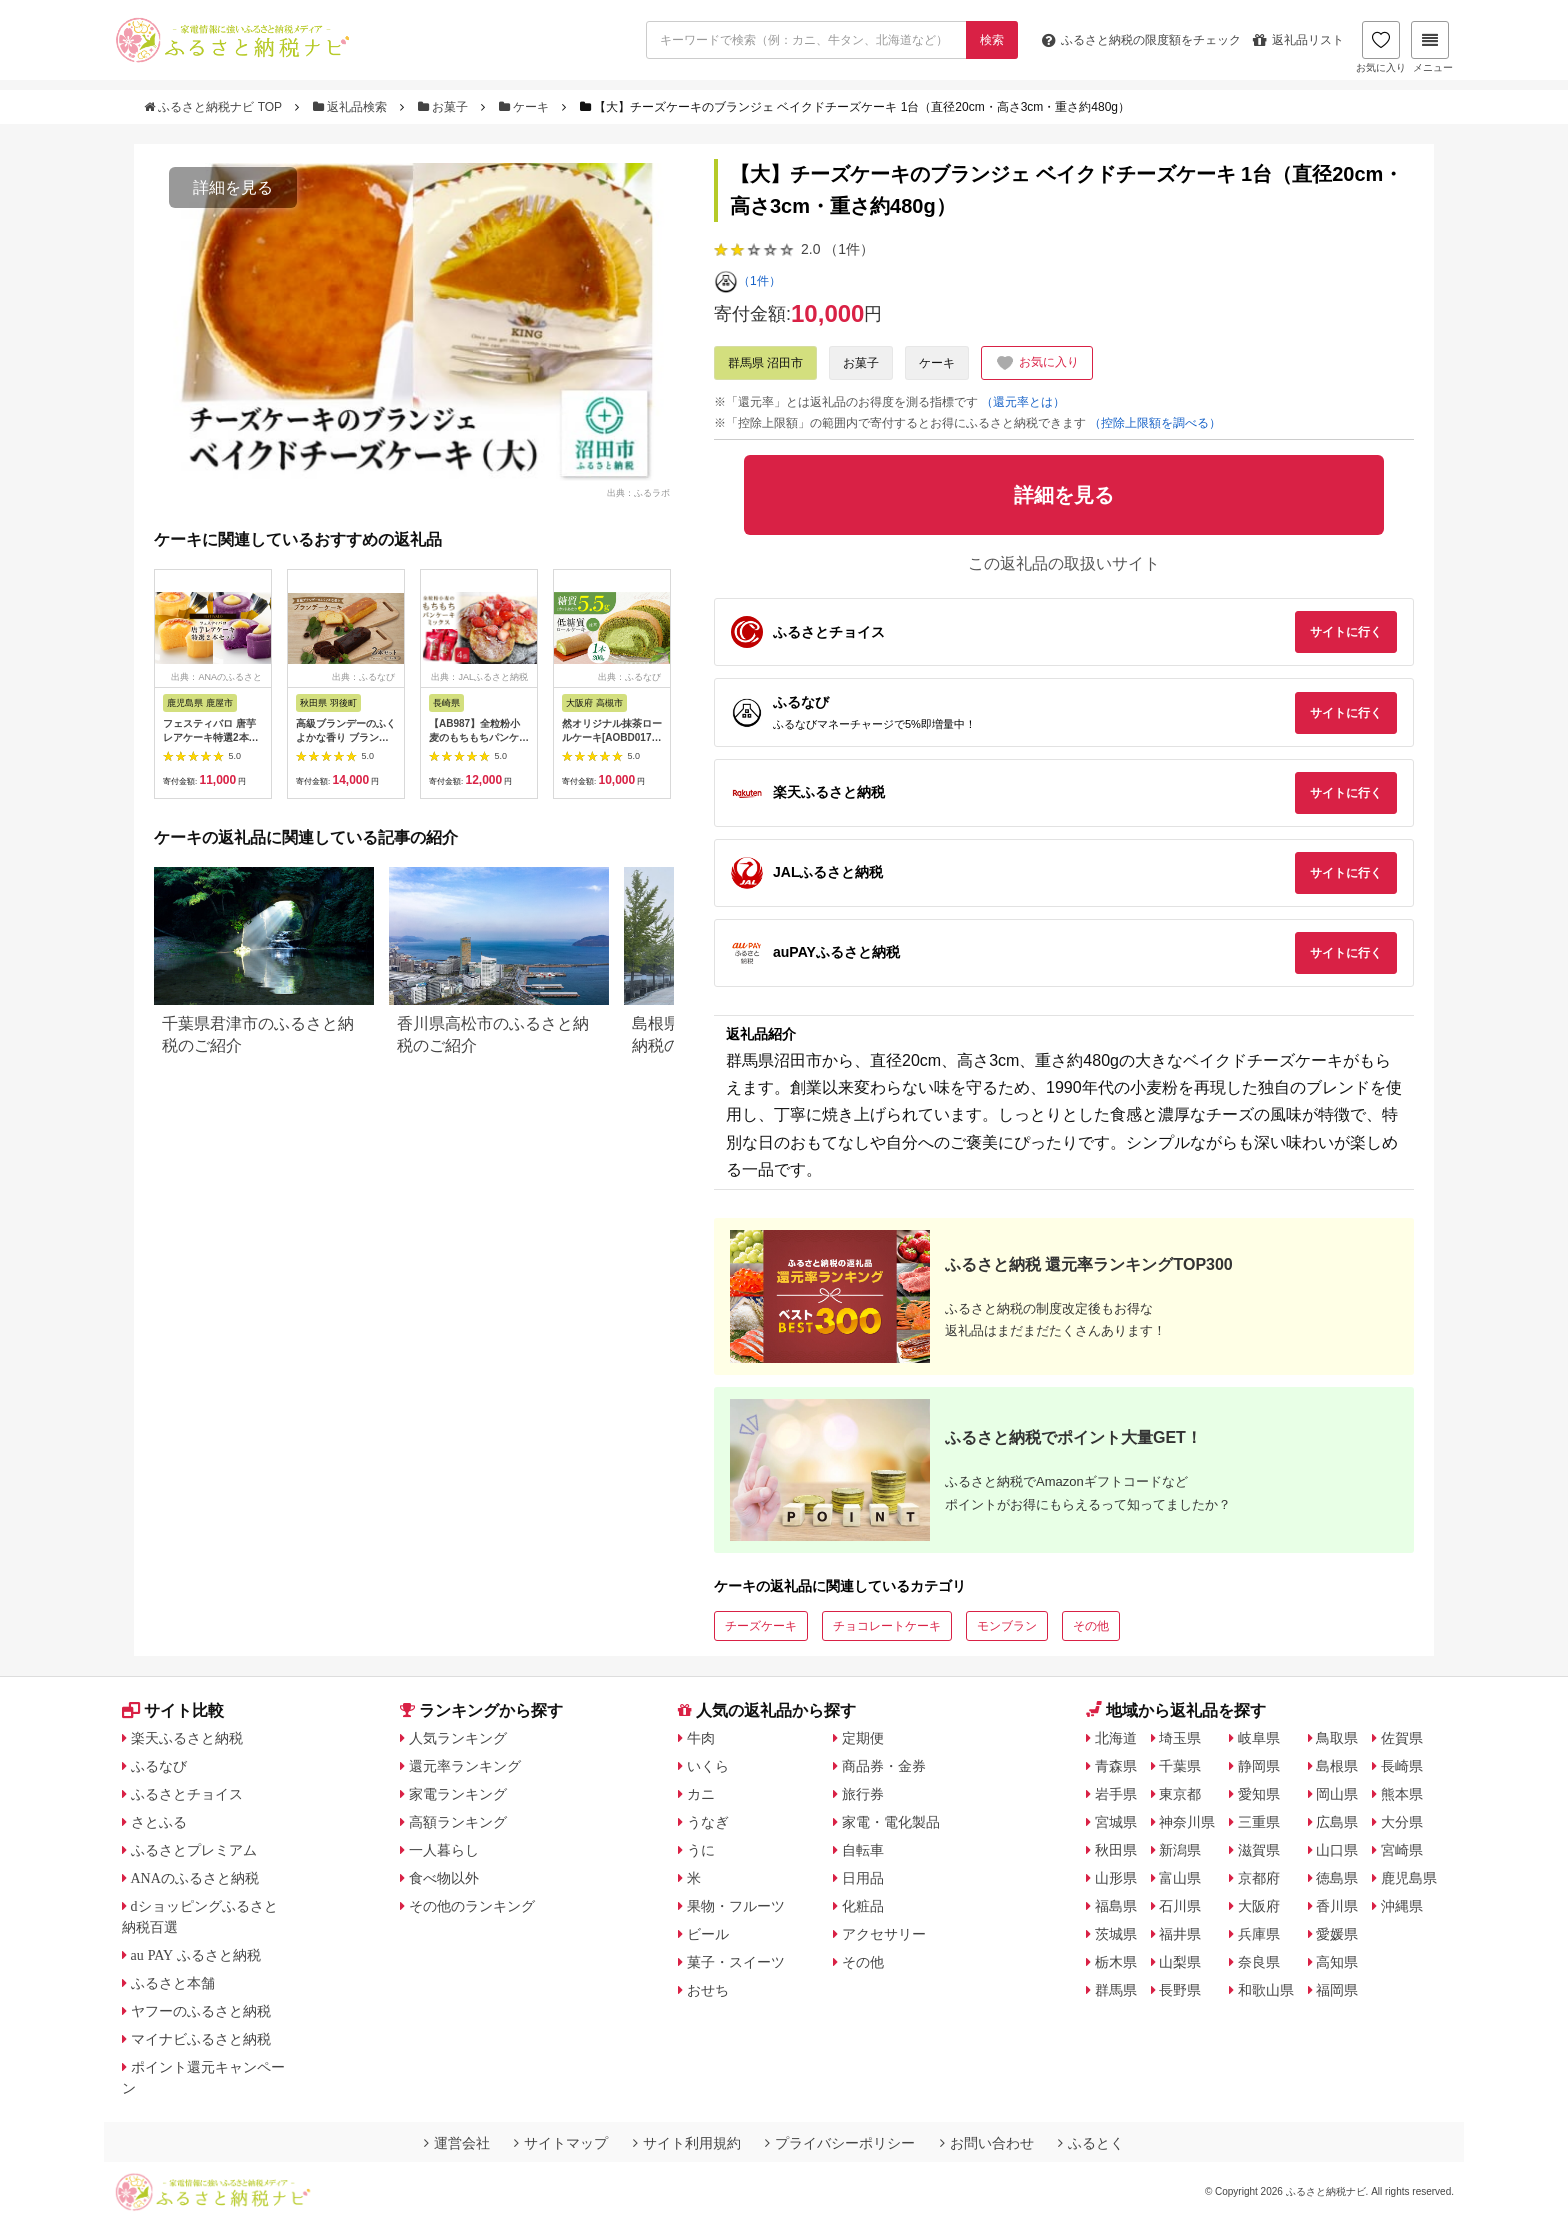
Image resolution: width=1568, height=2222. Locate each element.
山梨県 (1180, 1962)
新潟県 (1180, 1850)
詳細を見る (233, 187)
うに (701, 1850)
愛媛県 (1337, 1934)
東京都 (1180, 1794)
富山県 (1180, 1878)
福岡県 (1337, 1990)
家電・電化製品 (891, 1822)
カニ (701, 1794)
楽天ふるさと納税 (187, 1738)
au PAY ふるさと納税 (196, 1955)
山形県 (1116, 1878)
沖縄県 (1402, 1906)
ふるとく (1091, 2143)
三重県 (1259, 1822)
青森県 (1116, 1766)
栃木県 (1116, 1962)
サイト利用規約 (687, 2143)
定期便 (863, 1738)
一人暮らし (444, 1850)
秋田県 (1116, 1850)
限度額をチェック (1141, 40)
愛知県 (1259, 1794)
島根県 (1337, 1766)
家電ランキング (458, 1794)
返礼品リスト (1298, 40)
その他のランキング (472, 1906)
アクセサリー (884, 1934)
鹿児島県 (1409, 1878)
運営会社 (457, 2143)
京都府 (1259, 1878)
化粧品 (863, 1906)
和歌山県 (1266, 1990)
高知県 (1337, 1962)
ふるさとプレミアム (194, 1850)
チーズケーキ (761, 1626)
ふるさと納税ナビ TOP (214, 107)
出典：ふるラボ (638, 492)
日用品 (863, 1878)
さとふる (159, 1822)
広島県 (1337, 1822)
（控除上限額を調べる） (1155, 423)
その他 (1091, 1626)
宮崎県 (1402, 1850)
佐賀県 (1402, 1738)
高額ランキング (458, 1822)
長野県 (1180, 1990)
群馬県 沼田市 (765, 363)
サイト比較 (173, 1710)
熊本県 (1402, 1794)
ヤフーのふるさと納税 (201, 2011)
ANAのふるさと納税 (195, 1878)
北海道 (1116, 1738)
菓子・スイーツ (736, 1962)
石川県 (1180, 1906)
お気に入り (1381, 47)
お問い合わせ (987, 2143)
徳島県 (1337, 1878)
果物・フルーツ (736, 1906)
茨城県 (1116, 1934)
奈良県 (1259, 1962)
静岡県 (1259, 1766)
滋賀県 (1259, 1850)
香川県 (1337, 1906)
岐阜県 (1259, 1738)
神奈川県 (1187, 1822)
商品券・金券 (884, 1766)
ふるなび (159, 1766)
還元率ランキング (465, 1766)
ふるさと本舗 (173, 1983)
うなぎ (708, 1822)
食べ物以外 (444, 1878)
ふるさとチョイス (187, 1794)
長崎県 (1402, 1766)
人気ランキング (458, 1738)
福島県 (1116, 1906)
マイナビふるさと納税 (201, 2039)
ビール (708, 1934)
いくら (708, 1766)
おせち (708, 1990)
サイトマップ (561, 2143)
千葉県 (1180, 1766)
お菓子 (445, 107)
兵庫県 (1259, 1934)
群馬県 (1116, 1990)
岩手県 (1116, 1794)
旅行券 (863, 1794)
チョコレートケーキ (887, 1626)
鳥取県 (1337, 1738)
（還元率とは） (1023, 402)
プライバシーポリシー (840, 2143)
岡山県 (1337, 1794)
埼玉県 (1180, 1738)
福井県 (1180, 1934)
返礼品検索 (352, 107)
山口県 (1337, 1850)
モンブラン (1007, 1626)
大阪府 (1259, 1906)
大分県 (1402, 1822)
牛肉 (701, 1738)
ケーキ (526, 107)
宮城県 (1116, 1822)
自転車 (863, 1850)
